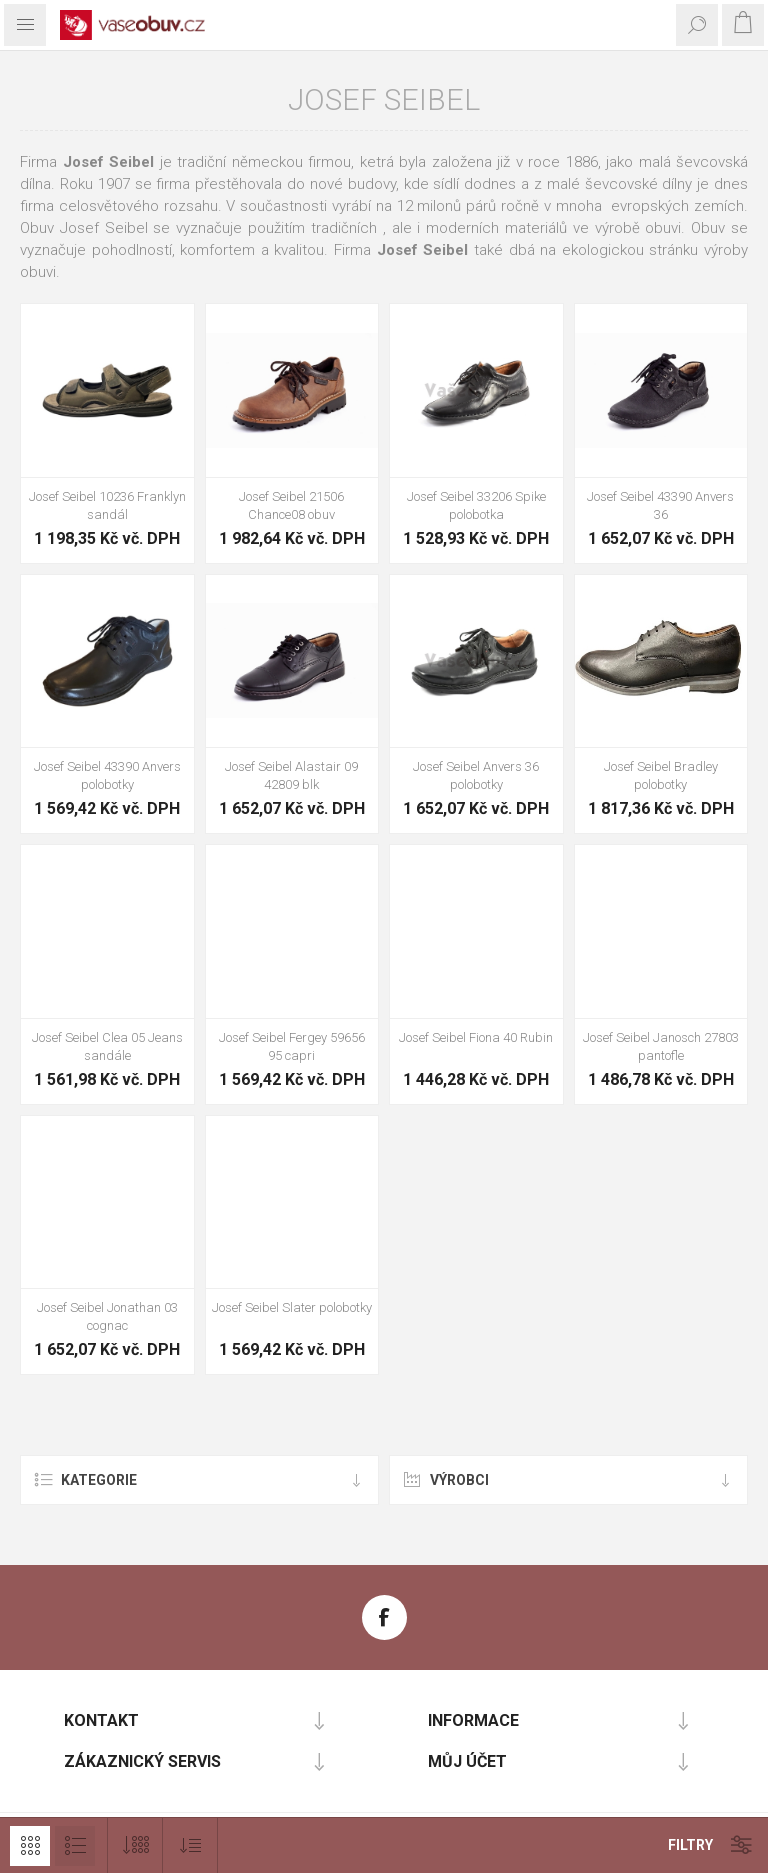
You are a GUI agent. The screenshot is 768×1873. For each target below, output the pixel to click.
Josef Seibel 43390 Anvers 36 (660, 505)
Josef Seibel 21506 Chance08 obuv (291, 505)
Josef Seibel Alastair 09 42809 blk (291, 775)
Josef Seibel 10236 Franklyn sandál (107, 505)
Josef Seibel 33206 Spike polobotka (476, 505)
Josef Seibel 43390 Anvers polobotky (107, 775)
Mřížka (30, 1846)
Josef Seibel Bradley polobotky (661, 775)
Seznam (75, 1846)
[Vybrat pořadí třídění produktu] (190, 1845)
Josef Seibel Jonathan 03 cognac (107, 1316)
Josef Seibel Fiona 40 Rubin (476, 1037)
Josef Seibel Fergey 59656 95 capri (292, 1046)
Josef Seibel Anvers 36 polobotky (476, 775)
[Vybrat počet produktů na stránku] (135, 1845)
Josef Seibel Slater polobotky (292, 1307)
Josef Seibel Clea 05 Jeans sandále (107, 1046)
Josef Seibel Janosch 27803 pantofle (661, 1046)
